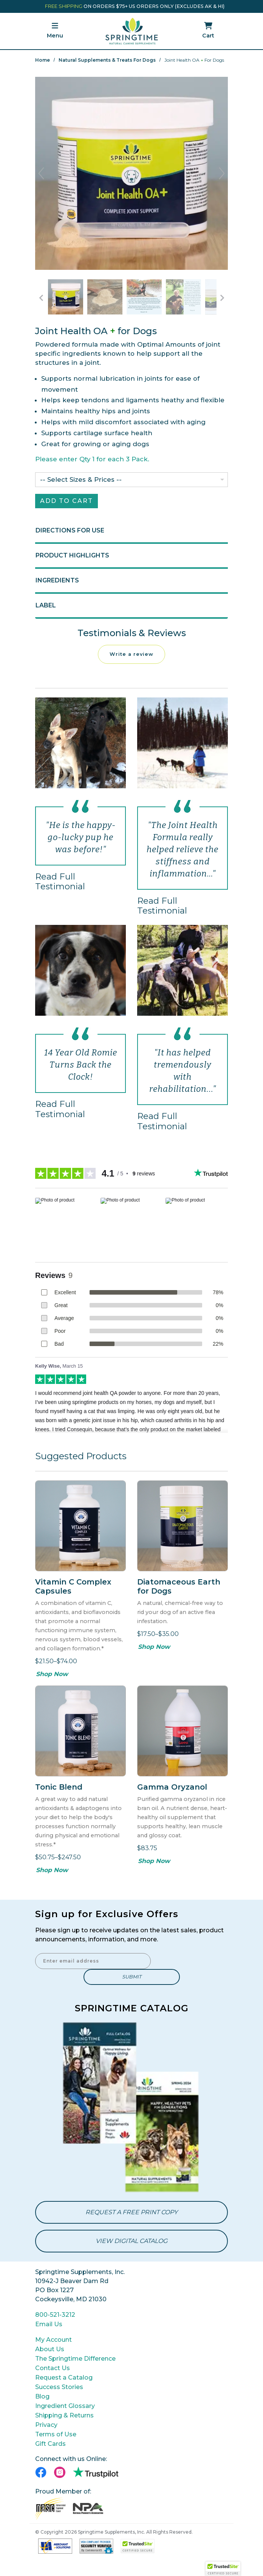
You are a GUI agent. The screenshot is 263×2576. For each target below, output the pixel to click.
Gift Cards (50, 2446)
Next (222, 173)
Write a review (131, 657)
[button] (223, 2569)
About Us (49, 2351)
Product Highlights (72, 558)
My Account (53, 2342)
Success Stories (59, 2389)
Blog (42, 2399)
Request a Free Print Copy (131, 2214)
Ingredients (57, 583)
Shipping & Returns (64, 2418)
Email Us (48, 2326)
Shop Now (52, 1676)
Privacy (46, 2427)
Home (42, 60)
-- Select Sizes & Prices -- (81, 482)
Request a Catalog (64, 2380)
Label (46, 608)
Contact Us (52, 2370)
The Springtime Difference (75, 2361)
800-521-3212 (55, 2317)
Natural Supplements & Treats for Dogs (107, 60)
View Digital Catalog (131, 2243)
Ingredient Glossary (65, 2408)
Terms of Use (55, 2437)
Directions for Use (70, 533)
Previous (41, 173)
